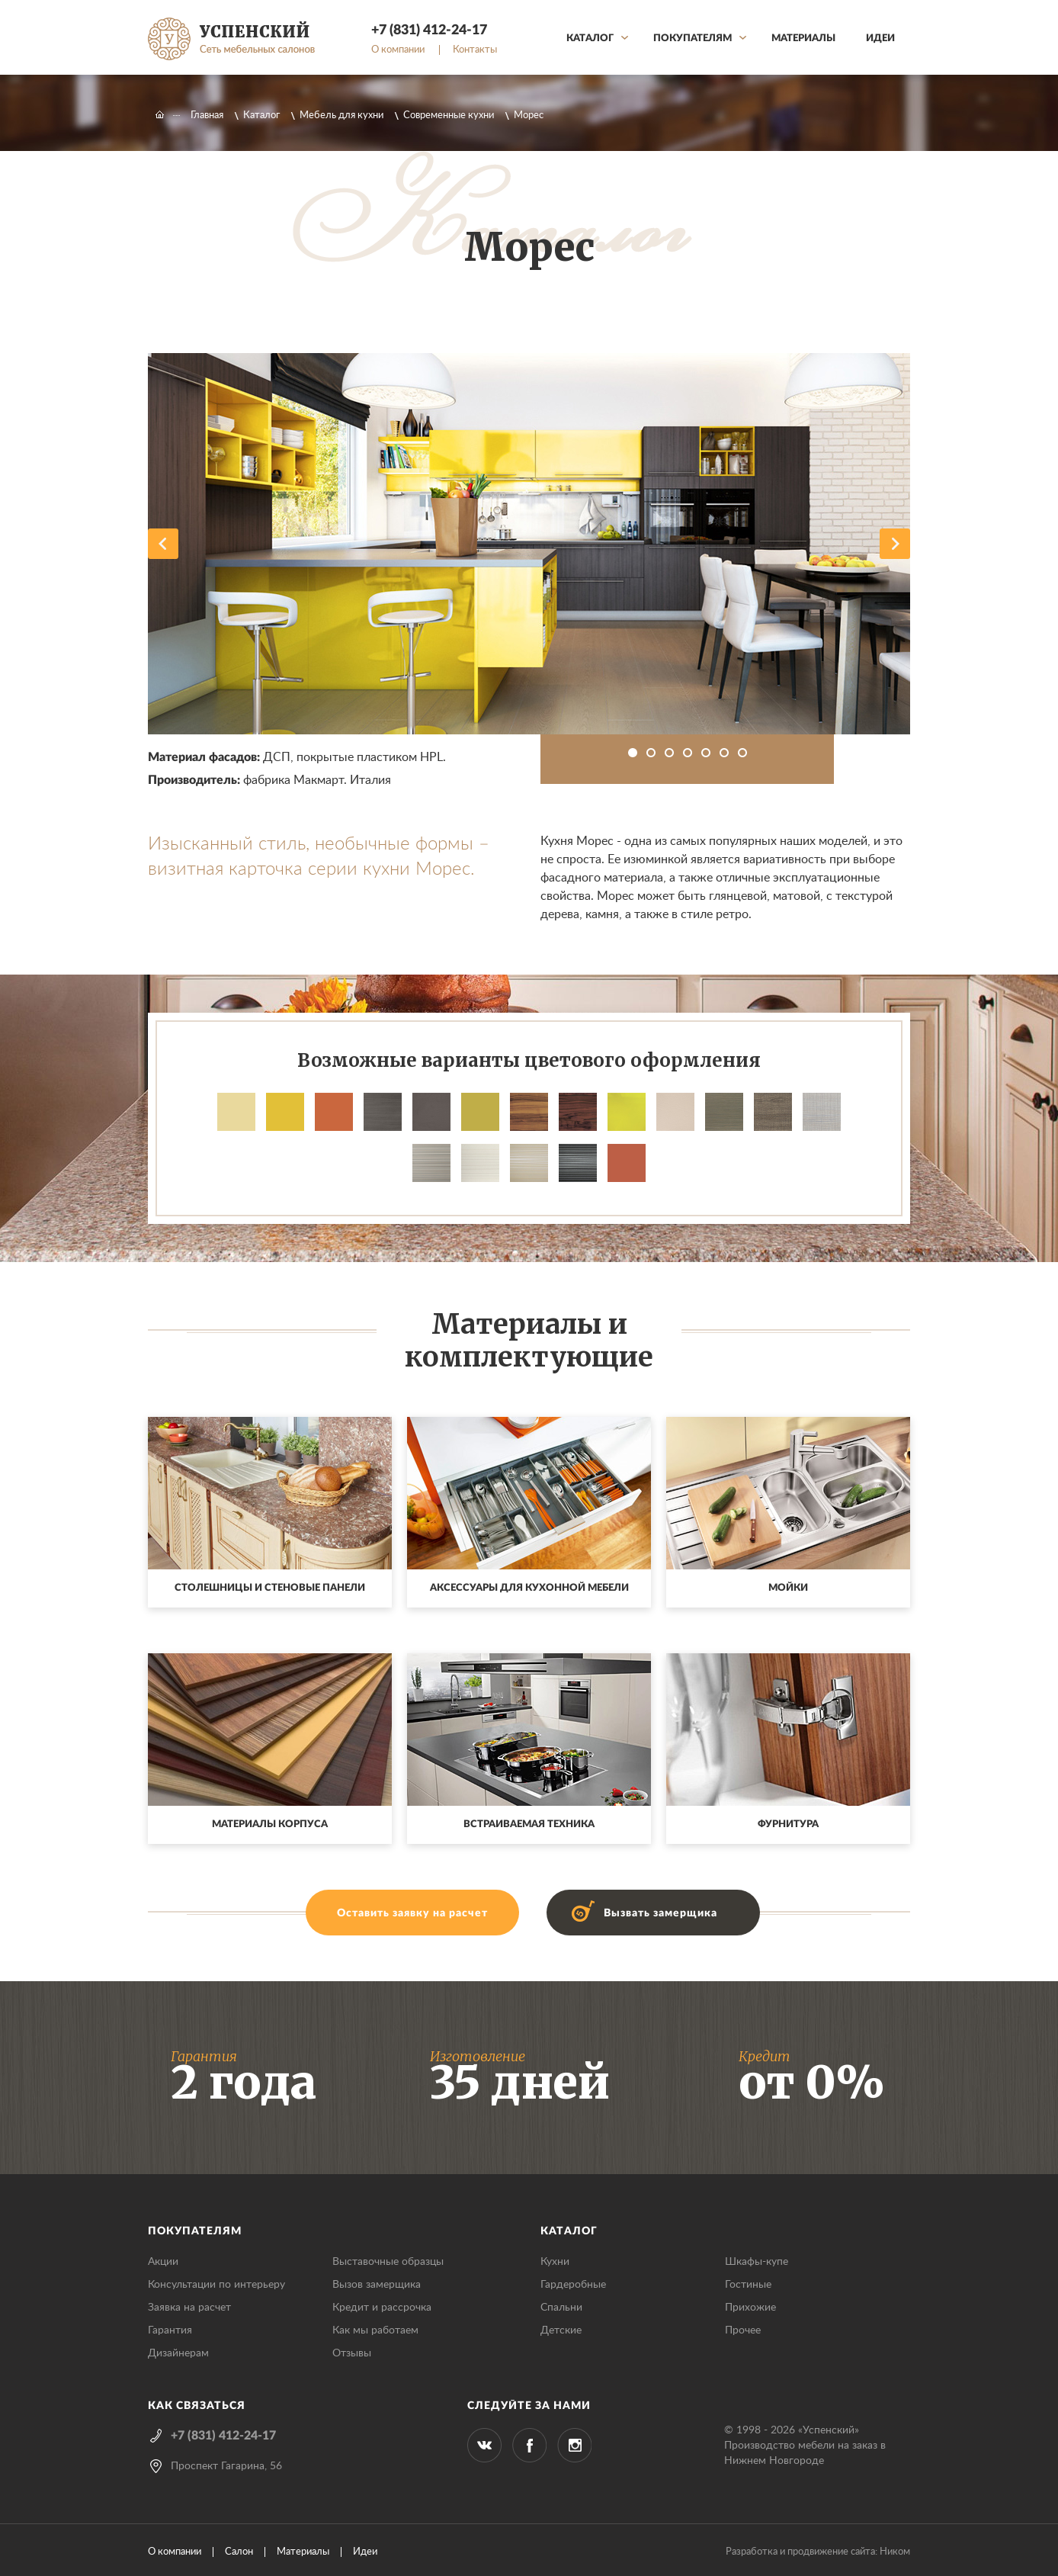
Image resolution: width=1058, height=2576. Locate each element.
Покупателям (692, 38)
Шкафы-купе (756, 2261)
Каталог (590, 38)
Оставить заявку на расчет (412, 1913)
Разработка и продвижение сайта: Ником (818, 2552)
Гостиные (748, 2284)
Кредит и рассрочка (381, 2307)
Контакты (475, 50)
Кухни (554, 2261)
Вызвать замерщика (660, 1913)
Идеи (880, 38)
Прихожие (750, 2307)
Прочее (743, 2330)
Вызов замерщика (376, 2284)
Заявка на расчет (189, 2307)
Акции (163, 2261)
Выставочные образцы (388, 2261)
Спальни (561, 2307)
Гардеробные (573, 2284)
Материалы (803, 38)
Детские (561, 2330)
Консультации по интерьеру (216, 2284)
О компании (398, 50)
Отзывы (351, 2353)
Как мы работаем (375, 2330)
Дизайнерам (178, 2353)
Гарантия (170, 2330)
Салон (239, 2552)
